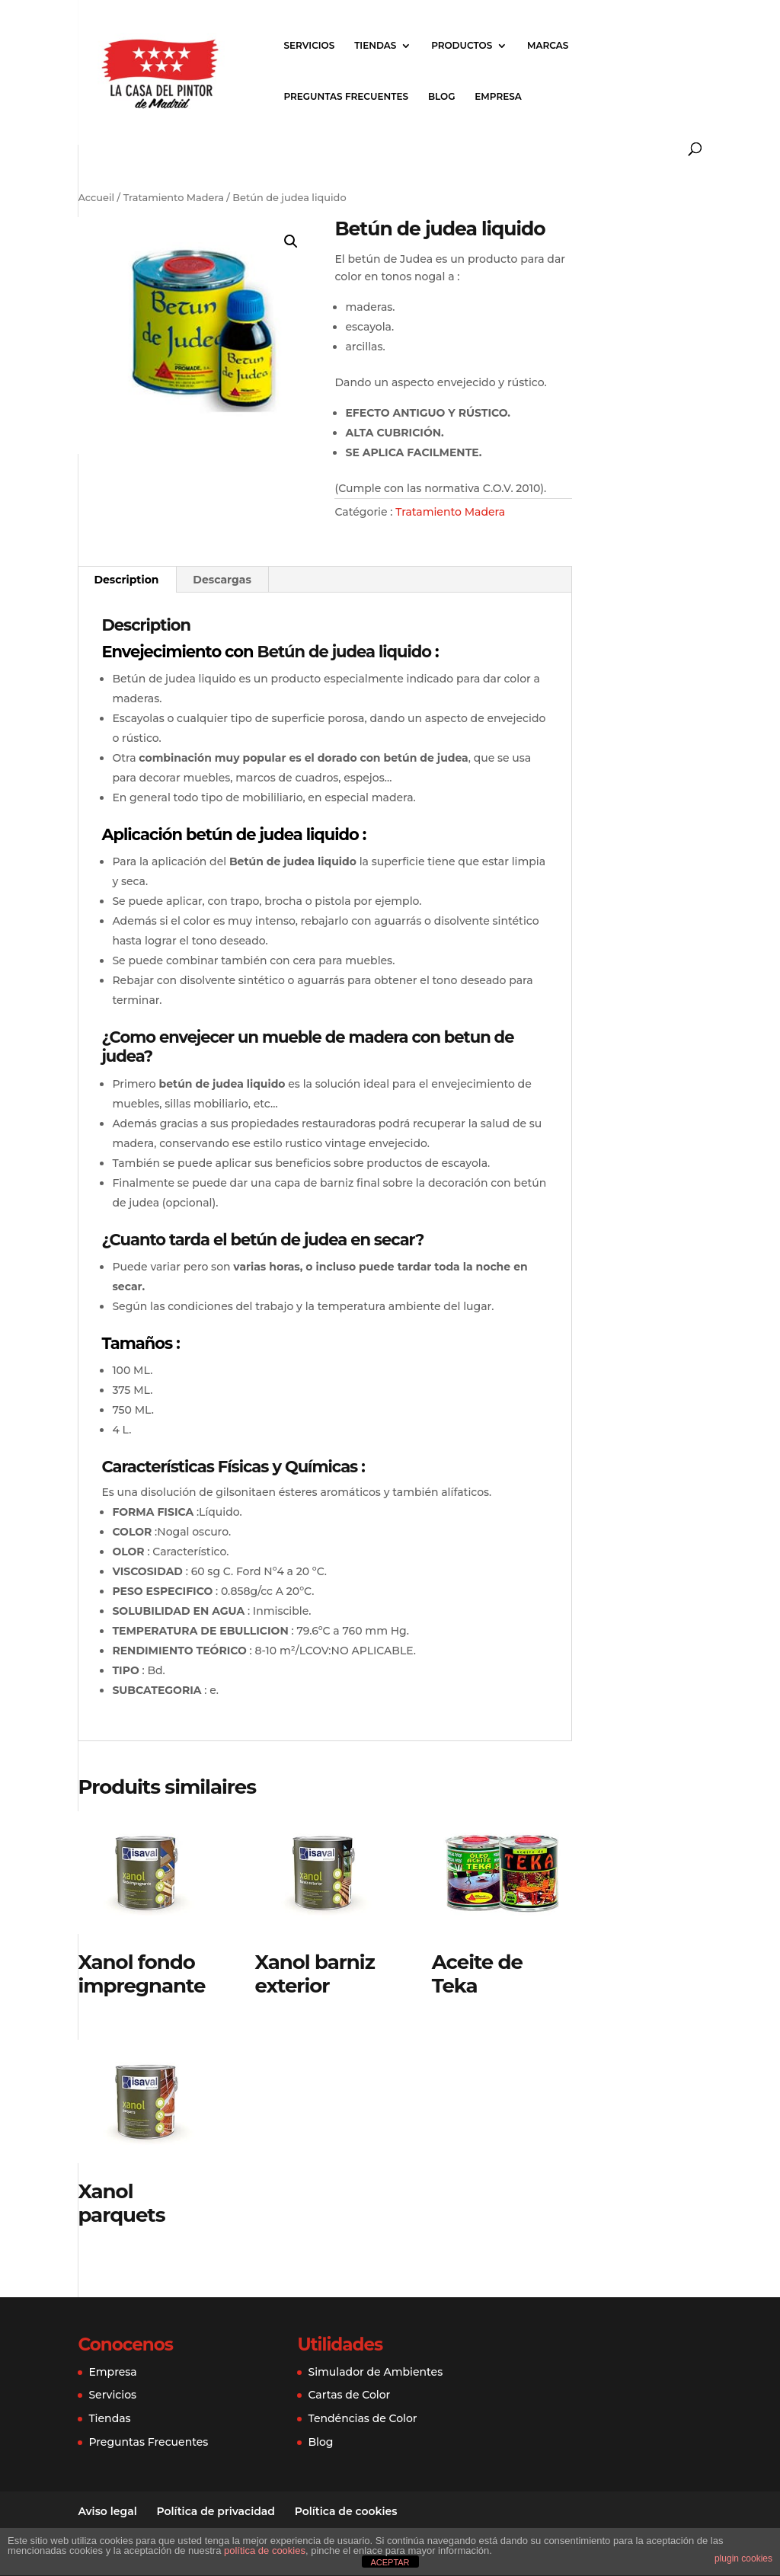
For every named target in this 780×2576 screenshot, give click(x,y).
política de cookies (264, 2550)
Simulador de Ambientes (375, 2372)
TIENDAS (375, 45)
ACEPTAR (389, 2562)
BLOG (442, 96)
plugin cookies (743, 2558)
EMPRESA (498, 96)
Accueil (96, 197)
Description (126, 579)
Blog (320, 2442)
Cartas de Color (349, 2395)
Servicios (112, 2395)
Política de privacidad (216, 2511)
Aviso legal (107, 2511)
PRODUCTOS (461, 45)
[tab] (126, 580)
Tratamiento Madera (173, 197)
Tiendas (109, 2418)
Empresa (112, 2372)
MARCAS (547, 45)
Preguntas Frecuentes (148, 2442)
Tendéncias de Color (362, 2418)
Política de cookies (346, 2511)
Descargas (222, 579)
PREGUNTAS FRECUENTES (345, 96)
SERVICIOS (308, 45)
